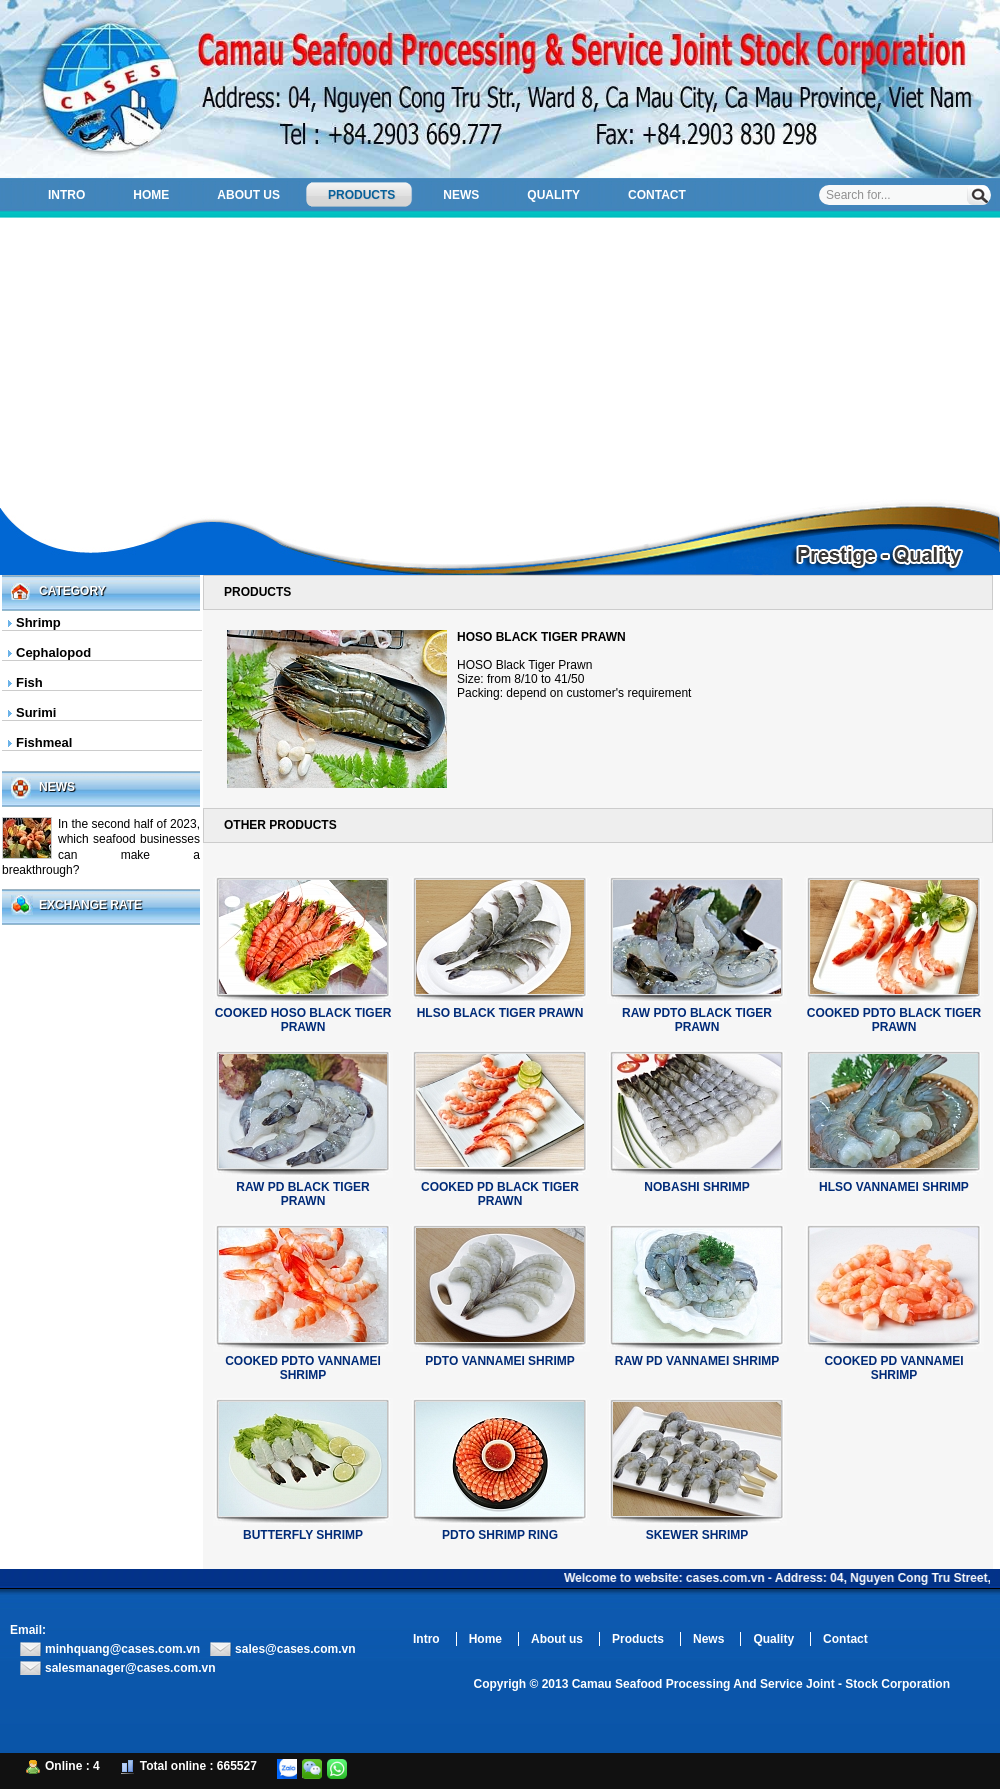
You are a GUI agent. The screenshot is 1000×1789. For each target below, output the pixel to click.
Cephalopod (53, 652)
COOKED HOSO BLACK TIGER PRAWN (303, 1020)
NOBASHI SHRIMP (696, 1187)
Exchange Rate (90, 905)
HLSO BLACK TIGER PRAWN (500, 1013)
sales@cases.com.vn (295, 1649)
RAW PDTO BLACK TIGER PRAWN (697, 1020)
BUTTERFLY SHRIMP (303, 1535)
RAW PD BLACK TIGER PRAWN (302, 1194)
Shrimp (38, 622)
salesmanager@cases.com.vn (130, 1668)
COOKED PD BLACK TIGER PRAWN (500, 1194)
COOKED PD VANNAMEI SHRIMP (893, 1368)
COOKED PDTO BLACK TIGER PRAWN (894, 1020)
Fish (29, 682)
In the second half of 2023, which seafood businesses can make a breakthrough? (101, 847)
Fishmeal (44, 742)
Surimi (36, 712)
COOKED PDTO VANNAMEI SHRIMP (303, 1368)
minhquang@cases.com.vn (122, 1649)
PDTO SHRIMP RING (500, 1535)
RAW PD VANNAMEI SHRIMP (697, 1361)
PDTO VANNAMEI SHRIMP (500, 1361)
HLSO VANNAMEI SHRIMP (894, 1187)
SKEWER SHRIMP (697, 1535)
